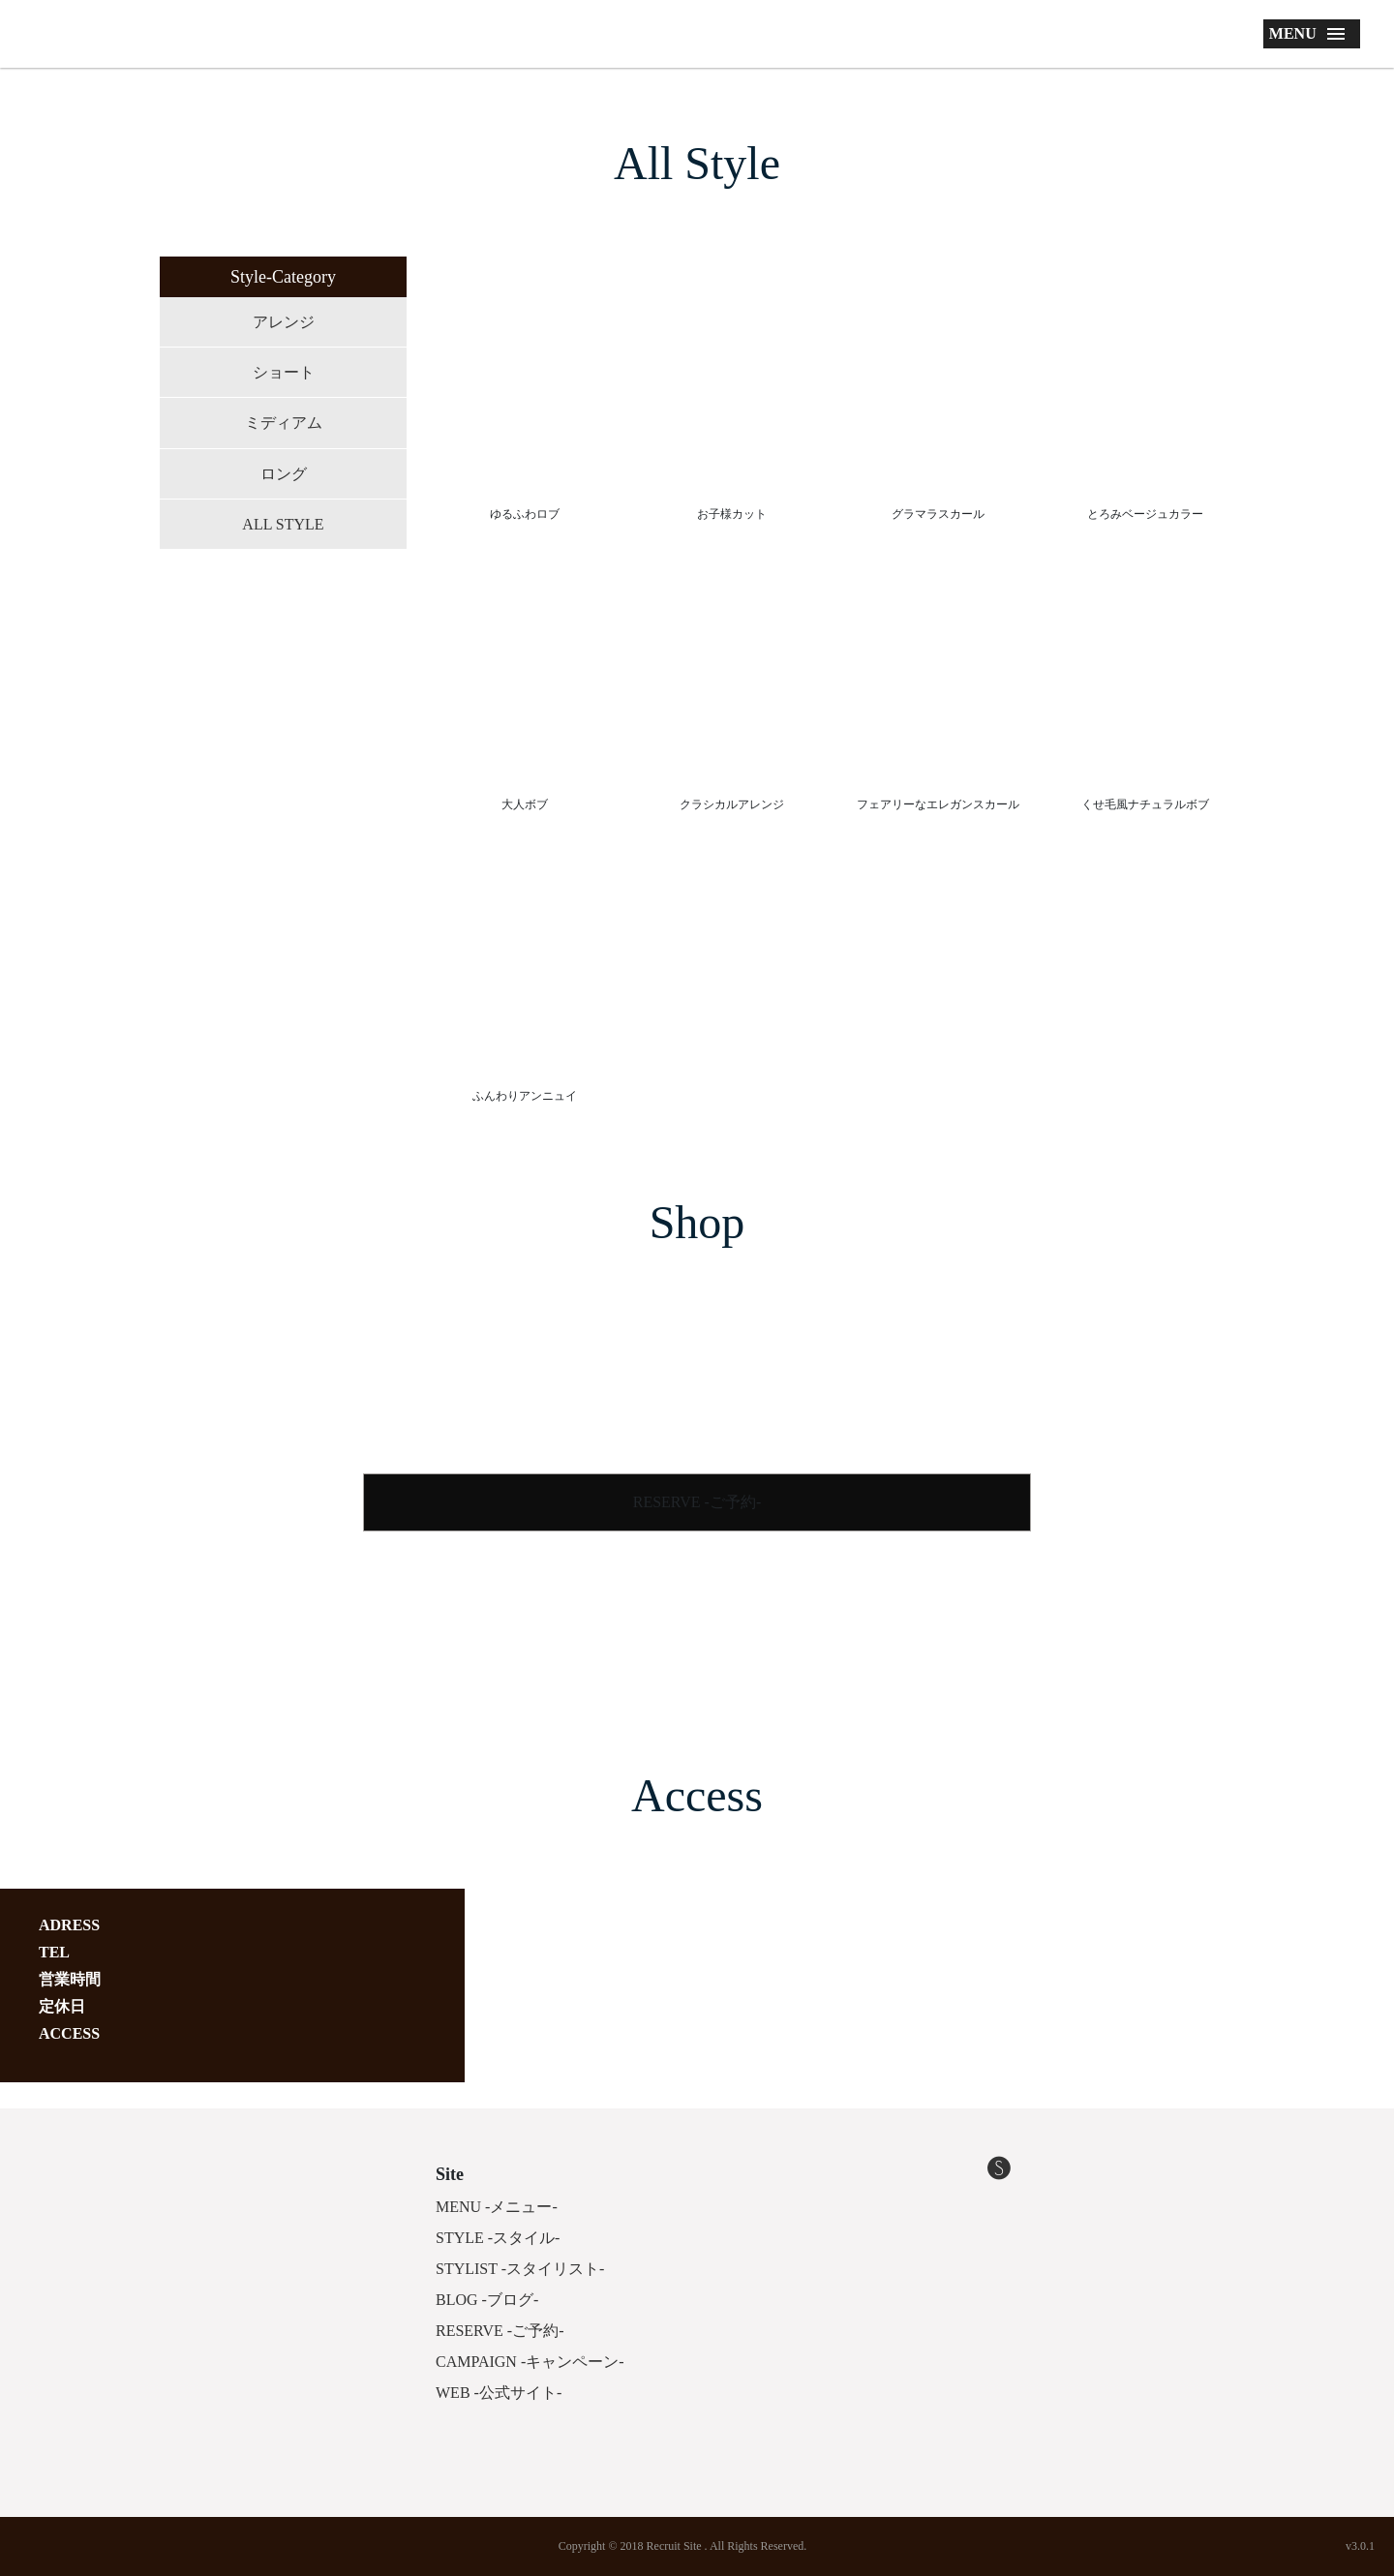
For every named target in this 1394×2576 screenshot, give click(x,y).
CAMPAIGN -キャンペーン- (530, 2361)
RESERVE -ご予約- (697, 1502)
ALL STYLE (282, 524)
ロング (283, 474)
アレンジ (284, 322)
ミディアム (283, 422)
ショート (284, 372)
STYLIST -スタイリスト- (520, 2268)
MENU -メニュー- (497, 2206)
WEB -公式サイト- (498, 2392)
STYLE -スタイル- (498, 2237)
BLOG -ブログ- (487, 2299)
